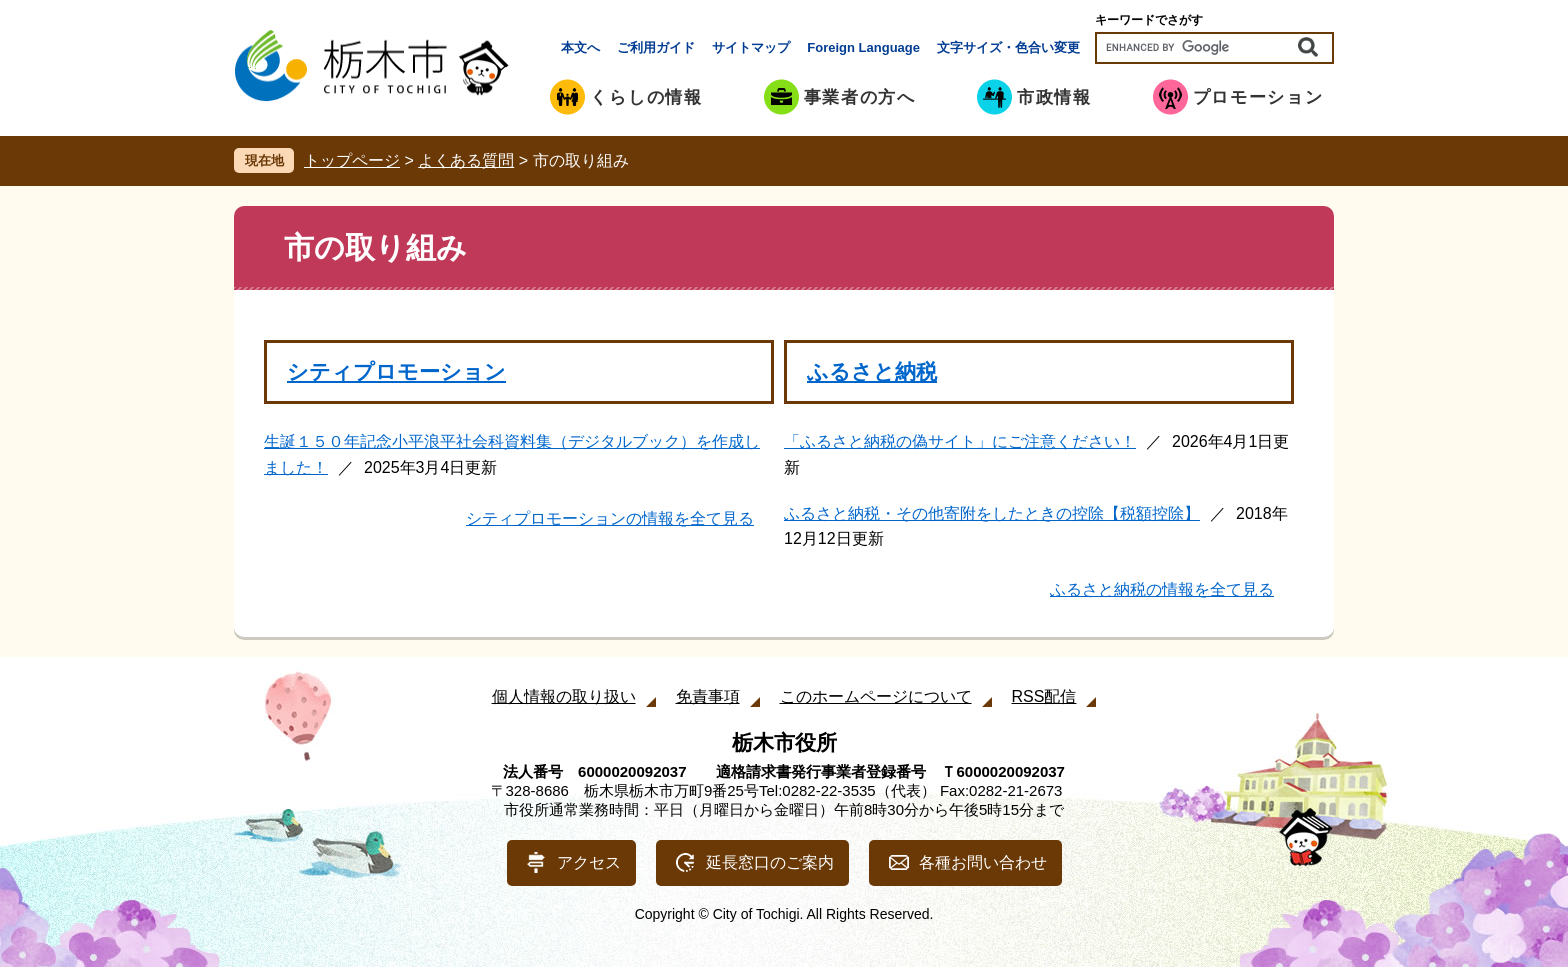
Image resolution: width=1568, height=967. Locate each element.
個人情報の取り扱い (564, 696)
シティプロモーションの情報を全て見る (610, 518)
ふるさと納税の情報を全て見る (1162, 589)
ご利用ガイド (656, 47)
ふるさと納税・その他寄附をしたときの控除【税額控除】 (992, 513)
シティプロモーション (396, 371)
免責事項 (708, 696)
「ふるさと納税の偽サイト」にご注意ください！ (960, 441)
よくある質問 (466, 160)
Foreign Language (863, 47)
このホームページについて (876, 696)
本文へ (580, 47)
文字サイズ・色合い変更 (1008, 47)
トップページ (352, 160)
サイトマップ (751, 47)
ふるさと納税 (872, 371)
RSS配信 (1044, 696)
